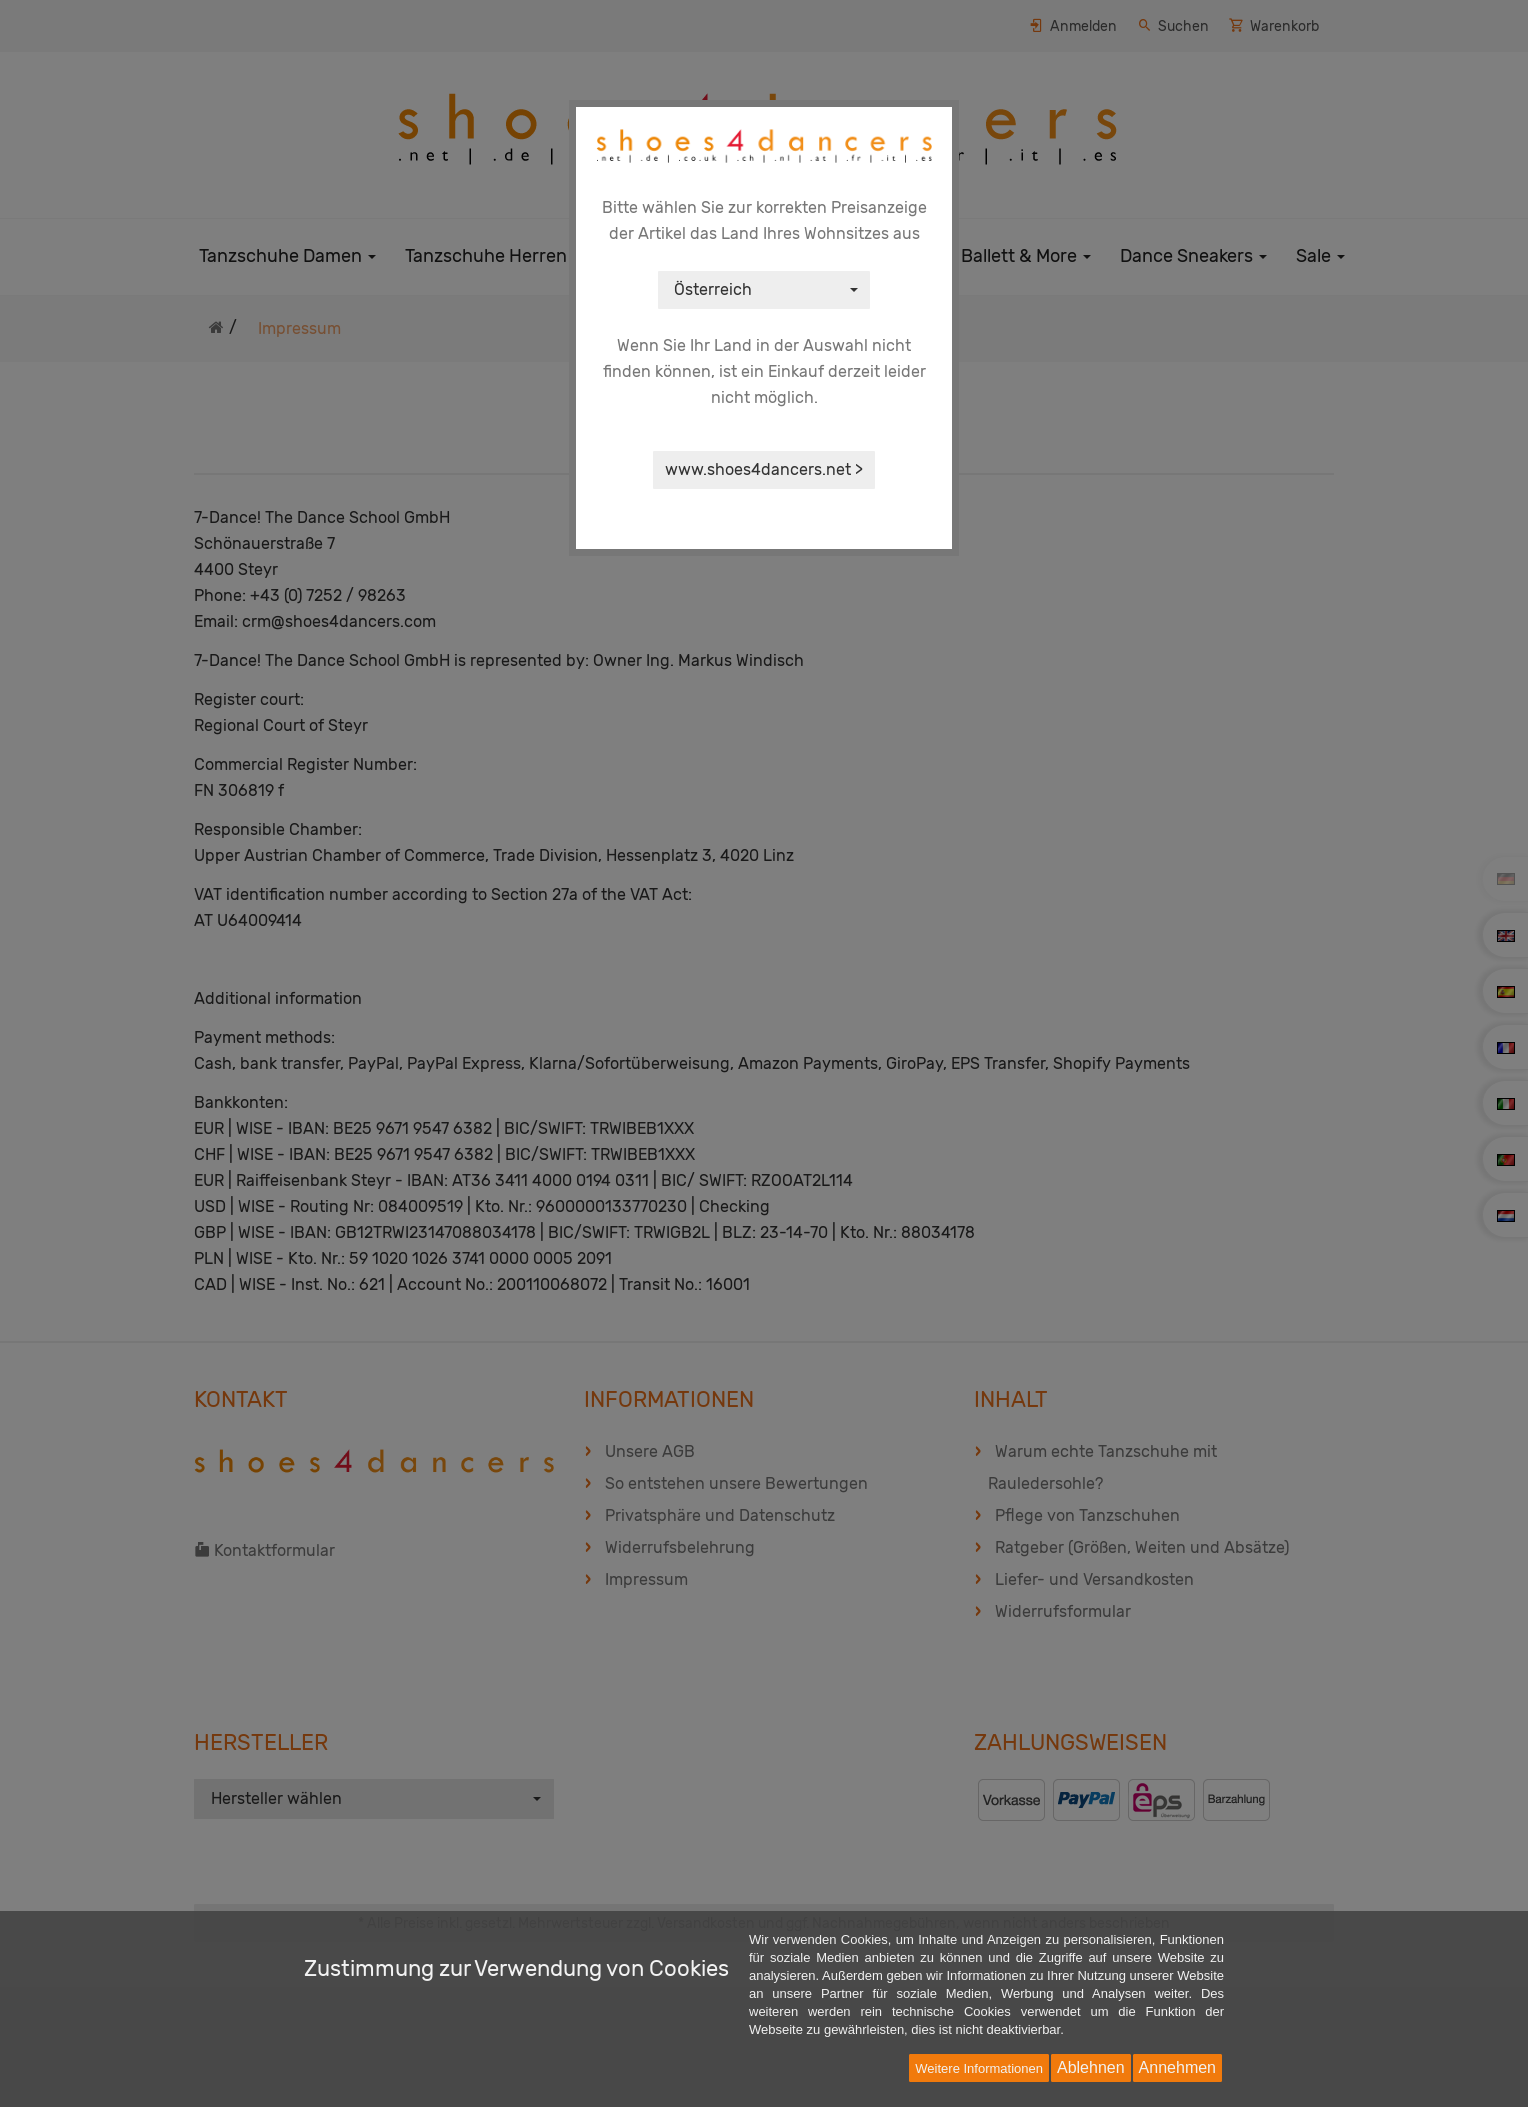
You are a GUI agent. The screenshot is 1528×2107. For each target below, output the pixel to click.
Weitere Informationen (979, 2068)
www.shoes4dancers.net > (764, 469)
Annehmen (1177, 2067)
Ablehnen (1091, 2067)
